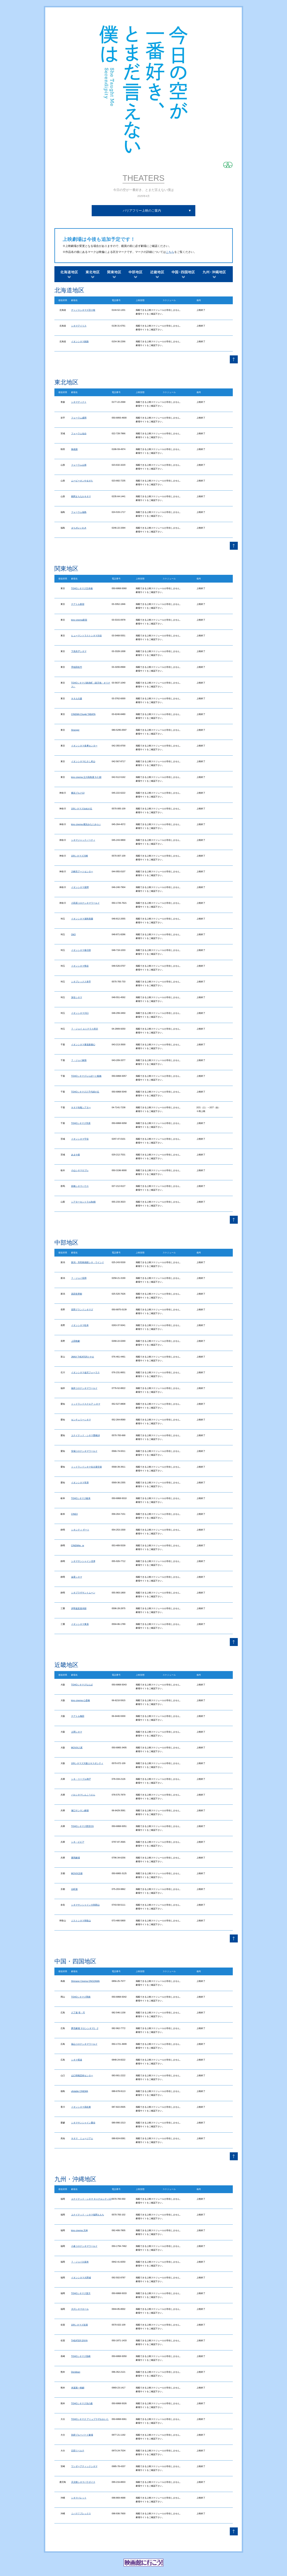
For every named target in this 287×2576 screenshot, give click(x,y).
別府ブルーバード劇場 (82, 2435)
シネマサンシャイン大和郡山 (85, 1905)
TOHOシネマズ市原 (81, 1123)
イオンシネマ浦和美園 (82, 918)
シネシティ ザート (80, 1530)
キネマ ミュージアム (82, 2138)
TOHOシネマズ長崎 (81, 2356)
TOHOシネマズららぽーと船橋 (86, 1076)
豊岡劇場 (75, 1857)
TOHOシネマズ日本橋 (82, 588)
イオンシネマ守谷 (80, 1139)
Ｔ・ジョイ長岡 (78, 1278)
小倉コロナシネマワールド (84, 2246)
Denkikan (75, 2372)
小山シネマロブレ (80, 1170)
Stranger (75, 730)
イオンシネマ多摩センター (84, 745)
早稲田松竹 (76, 667)
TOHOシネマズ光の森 (82, 2403)
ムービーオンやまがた (82, 480)
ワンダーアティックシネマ (84, 2466)
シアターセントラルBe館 (83, 1202)
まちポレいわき (78, 528)
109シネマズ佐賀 (79, 2325)
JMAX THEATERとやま (82, 1356)
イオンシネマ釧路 (80, 341)
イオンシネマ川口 (80, 1013)
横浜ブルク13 (78, 793)
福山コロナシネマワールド (84, 2044)
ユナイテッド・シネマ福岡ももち (87, 2214)
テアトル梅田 (77, 1716)
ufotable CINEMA (79, 2091)
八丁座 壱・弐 (78, 2012)
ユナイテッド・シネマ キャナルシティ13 (91, 2199)
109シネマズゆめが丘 (81, 808)
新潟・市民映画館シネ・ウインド (87, 1262)
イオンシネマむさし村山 (83, 761)
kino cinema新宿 (79, 620)
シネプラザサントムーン (83, 1592)
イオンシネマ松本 (80, 1325)
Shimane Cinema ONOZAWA (85, 1981)
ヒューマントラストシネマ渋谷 (86, 635)
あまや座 (75, 1154)
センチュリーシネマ (81, 1419)
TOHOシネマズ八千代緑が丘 (85, 1091)
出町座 (74, 1889)
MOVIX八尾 (77, 1747)
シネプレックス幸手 (81, 981)
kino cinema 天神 (79, 2230)
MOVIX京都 (77, 1873)
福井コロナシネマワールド (84, 1388)
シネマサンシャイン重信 (83, 2122)
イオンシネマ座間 (80, 887)
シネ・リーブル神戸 (81, 1779)
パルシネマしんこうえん (83, 1795)
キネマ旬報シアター (81, 1107)
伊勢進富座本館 (78, 1608)
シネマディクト (78, 402)
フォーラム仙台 (78, 433)
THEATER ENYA (79, 2340)
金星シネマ (76, 1577)
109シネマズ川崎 (79, 856)
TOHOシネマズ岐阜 (81, 1498)
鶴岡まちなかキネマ (81, 496)
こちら (170, 251)
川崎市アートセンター (82, 871)
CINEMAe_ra (77, 1545)
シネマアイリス (78, 326)
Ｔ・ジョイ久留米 (80, 2262)
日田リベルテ (77, 2450)
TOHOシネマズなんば (82, 1684)
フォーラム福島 (78, 512)
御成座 (74, 449)
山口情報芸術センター (82, 2075)
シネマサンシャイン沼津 (83, 1561)
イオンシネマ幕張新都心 (83, 1044)
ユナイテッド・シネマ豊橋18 (85, 1435)
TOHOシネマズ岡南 (81, 1997)
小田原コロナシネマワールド (85, 903)
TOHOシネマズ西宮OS (82, 1826)
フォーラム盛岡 (78, 418)
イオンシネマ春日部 (81, 950)
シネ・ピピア (77, 1842)
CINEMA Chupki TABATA (83, 714)
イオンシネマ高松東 (81, 2107)
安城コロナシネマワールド (84, 1451)
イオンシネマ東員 (80, 1624)
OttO (73, 934)
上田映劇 (75, 1341)
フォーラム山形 (78, 465)
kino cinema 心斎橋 (80, 1700)
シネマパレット (78, 2498)
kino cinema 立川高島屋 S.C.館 (86, 777)
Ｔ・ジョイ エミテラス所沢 (84, 1029)
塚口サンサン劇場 (80, 1810)
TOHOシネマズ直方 (81, 2293)
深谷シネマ (76, 997)
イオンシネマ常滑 (80, 1482)
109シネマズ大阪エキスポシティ (87, 1763)
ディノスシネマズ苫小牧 (83, 310)
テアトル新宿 (77, 604)
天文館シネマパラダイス (83, 2482)
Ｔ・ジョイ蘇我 (78, 1060)
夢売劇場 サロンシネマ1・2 (84, 2028)
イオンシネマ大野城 (81, 2277)
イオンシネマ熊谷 (80, 966)
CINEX (74, 1514)
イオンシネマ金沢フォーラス (85, 1372)
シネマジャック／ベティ (83, 840)
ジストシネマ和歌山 (81, 1920)
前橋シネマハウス (80, 1186)
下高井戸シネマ (78, 651)
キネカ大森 (76, 698)
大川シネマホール (80, 2309)
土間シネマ (76, 1732)
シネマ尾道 (76, 2060)
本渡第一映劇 (77, 2387)
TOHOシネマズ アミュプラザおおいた (90, 2419)
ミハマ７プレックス (81, 2513)
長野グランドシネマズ (82, 1309)
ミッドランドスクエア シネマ (85, 1404)
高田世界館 (76, 1294)
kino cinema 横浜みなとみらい (86, 824)
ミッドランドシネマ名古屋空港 (86, 1467)
